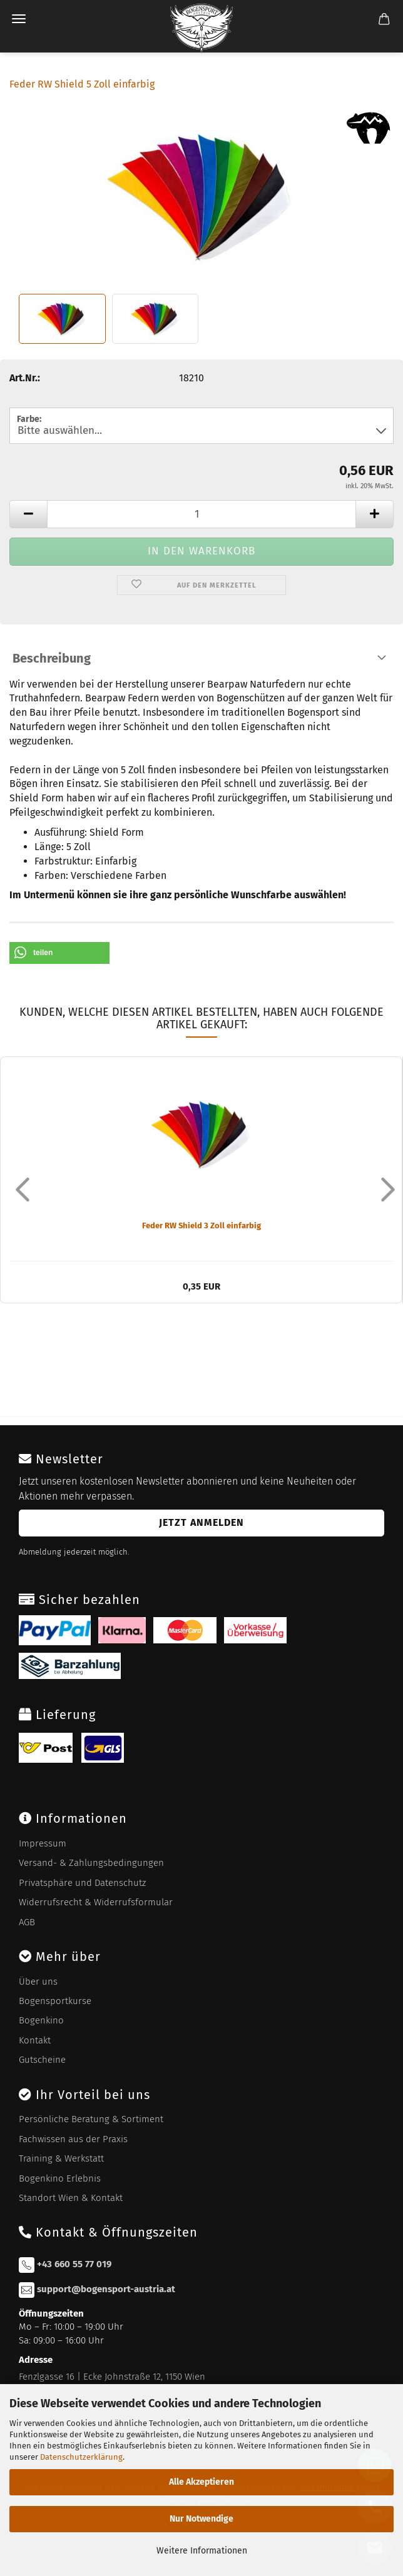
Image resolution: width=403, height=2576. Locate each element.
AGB (27, 1922)
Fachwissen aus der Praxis (73, 2139)
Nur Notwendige (201, 2518)
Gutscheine (42, 2059)
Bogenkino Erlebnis (60, 2178)
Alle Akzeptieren (201, 2482)
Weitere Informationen (201, 2550)
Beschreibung (52, 658)
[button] (59, 953)
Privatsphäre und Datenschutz (82, 1882)
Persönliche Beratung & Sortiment (91, 2119)
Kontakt (35, 2040)
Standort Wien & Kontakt (71, 2197)
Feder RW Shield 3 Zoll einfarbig (201, 1225)
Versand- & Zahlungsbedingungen (91, 1862)
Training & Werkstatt (61, 2158)
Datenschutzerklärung (81, 2457)
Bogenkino (41, 2020)
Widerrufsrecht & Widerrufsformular (96, 1902)
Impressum (42, 1843)
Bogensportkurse (55, 2001)
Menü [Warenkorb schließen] (19, 18)
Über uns (38, 1981)
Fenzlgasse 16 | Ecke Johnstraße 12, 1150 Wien (112, 2376)
